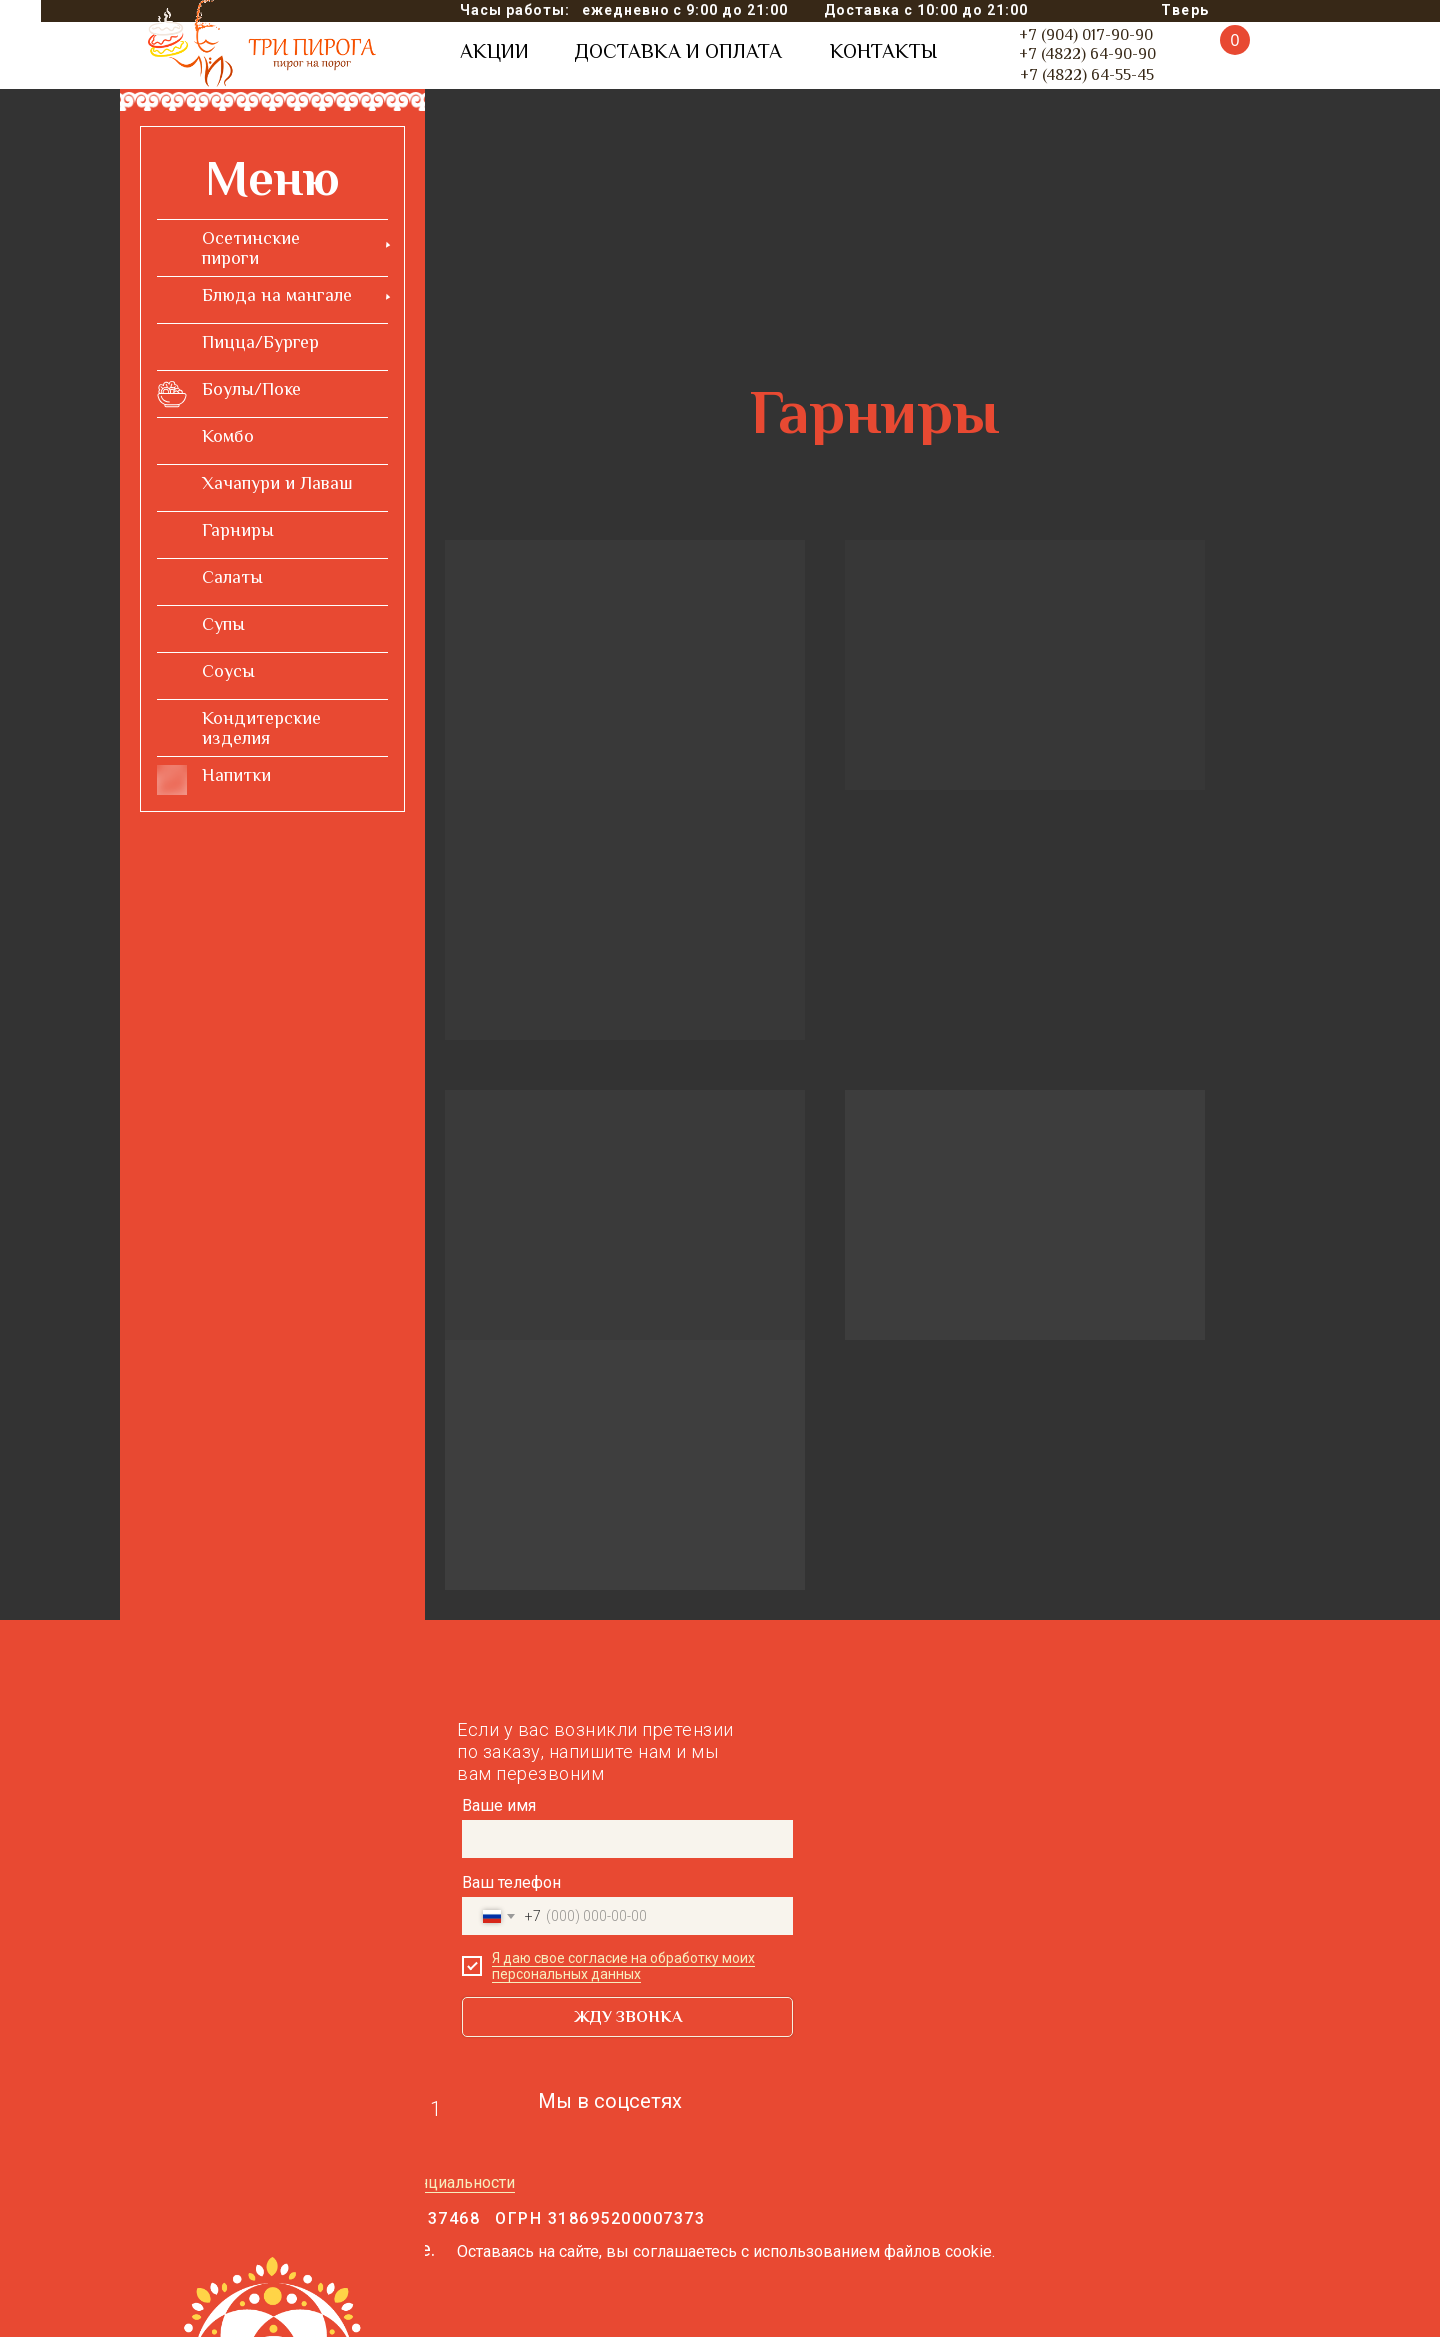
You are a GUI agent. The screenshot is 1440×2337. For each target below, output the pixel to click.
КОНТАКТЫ (883, 51)
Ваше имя (499, 1805)
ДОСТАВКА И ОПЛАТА (678, 51)
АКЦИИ (494, 51)
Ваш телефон (511, 1882)
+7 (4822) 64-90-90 (1087, 54)
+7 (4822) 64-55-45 (1087, 75)
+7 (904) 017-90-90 (1086, 35)
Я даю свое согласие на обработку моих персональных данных (623, 1966)
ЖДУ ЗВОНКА (628, 2017)
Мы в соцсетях (610, 2101)
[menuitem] (272, 248)
